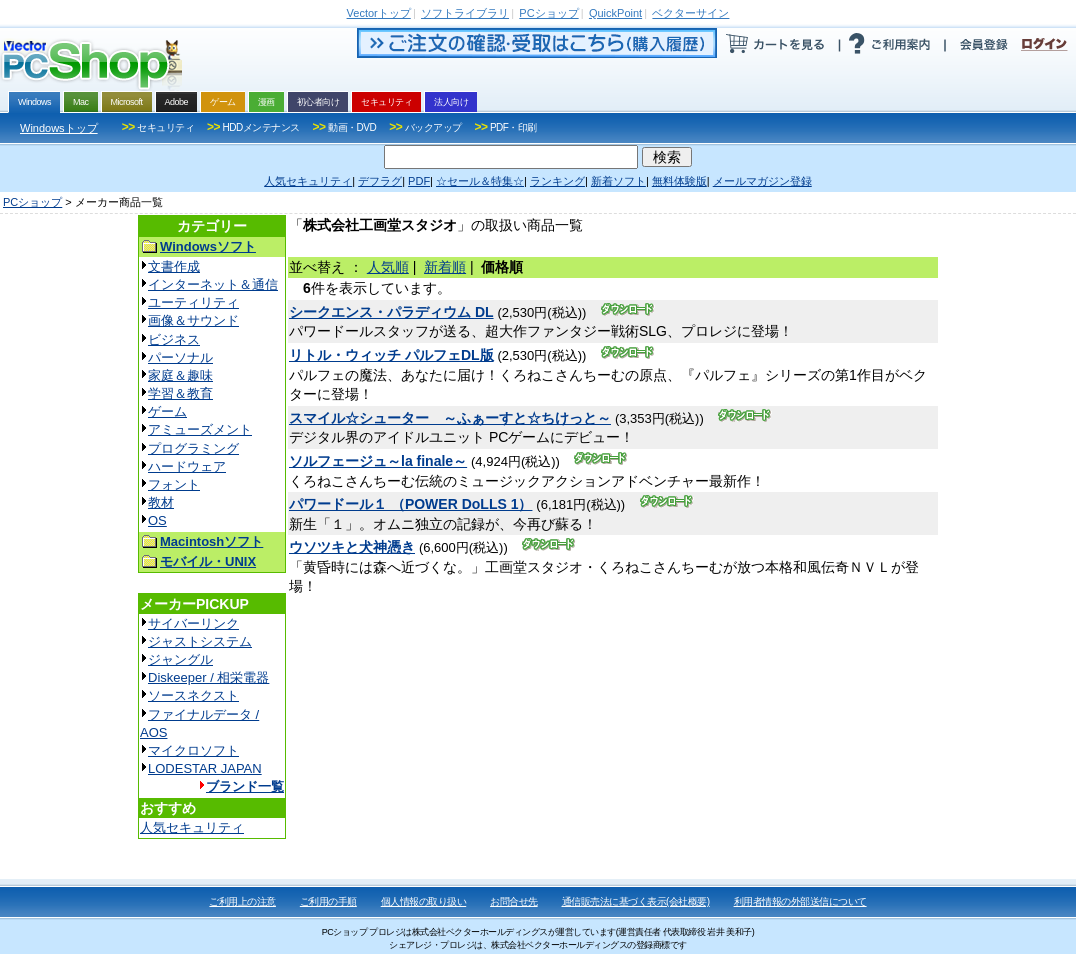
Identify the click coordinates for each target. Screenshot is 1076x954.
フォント (174, 484)
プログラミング (193, 448)
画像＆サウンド (193, 320)
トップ (379, 13)
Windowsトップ (59, 128)
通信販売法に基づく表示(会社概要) (636, 901)
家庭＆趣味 (180, 375)
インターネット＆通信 (213, 284)
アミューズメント (200, 429)
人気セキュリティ (192, 827)
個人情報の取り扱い (424, 901)
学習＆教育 (180, 393)
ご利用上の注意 (242, 901)
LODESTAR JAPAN (205, 768)
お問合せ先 (514, 901)
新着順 (445, 267)
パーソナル (180, 357)
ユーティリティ (193, 302)
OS (157, 520)
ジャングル (180, 659)
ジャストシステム (200, 641)
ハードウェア (187, 466)
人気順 (388, 267)
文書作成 (174, 266)
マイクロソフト (193, 750)
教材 (161, 502)
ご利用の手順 (328, 901)
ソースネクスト (193, 695)
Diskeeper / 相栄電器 (208, 677)
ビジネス (174, 339)
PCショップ (32, 202)
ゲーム (167, 411)
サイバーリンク (193, 623)
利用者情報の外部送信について (800, 901)
